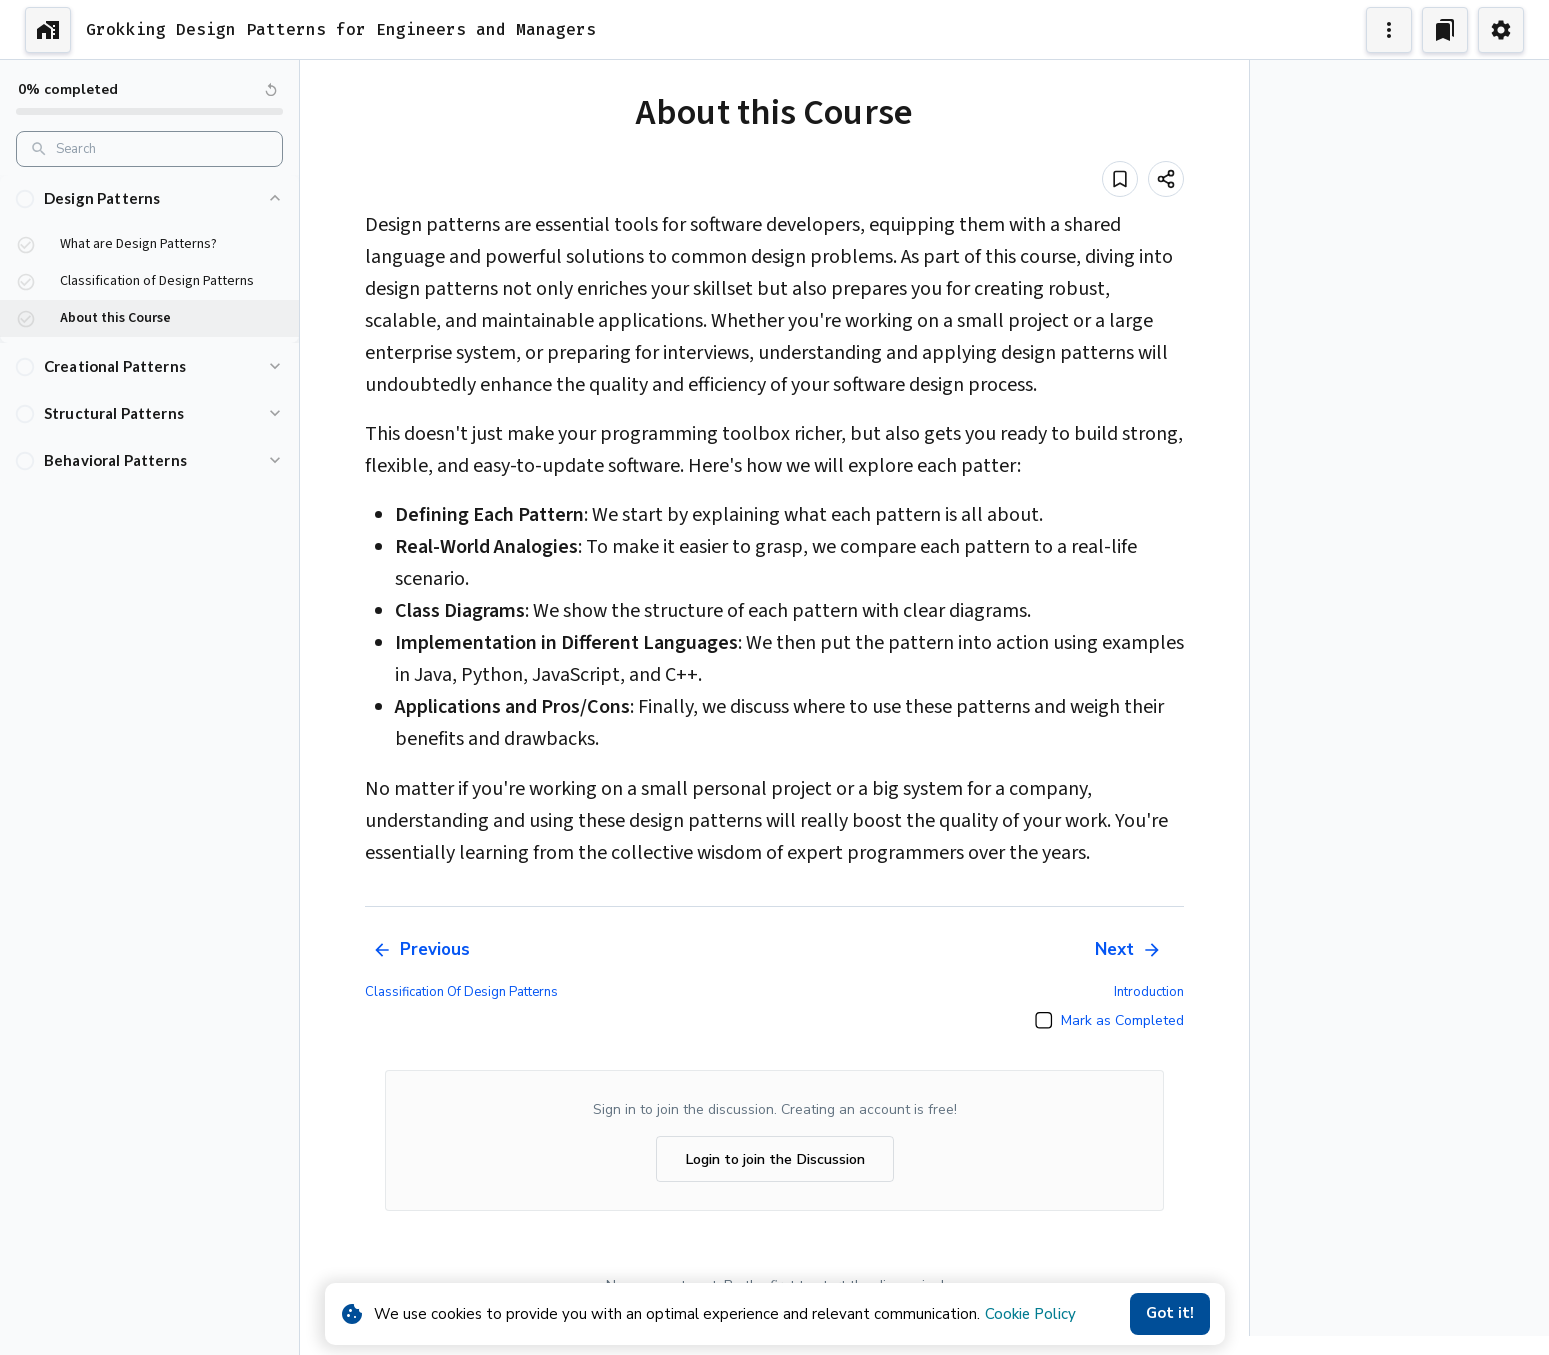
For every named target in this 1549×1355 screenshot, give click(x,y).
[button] (149, 198)
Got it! (1170, 1314)
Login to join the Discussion (775, 1159)
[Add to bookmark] (1120, 179)
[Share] (1166, 179)
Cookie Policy (1030, 1314)
